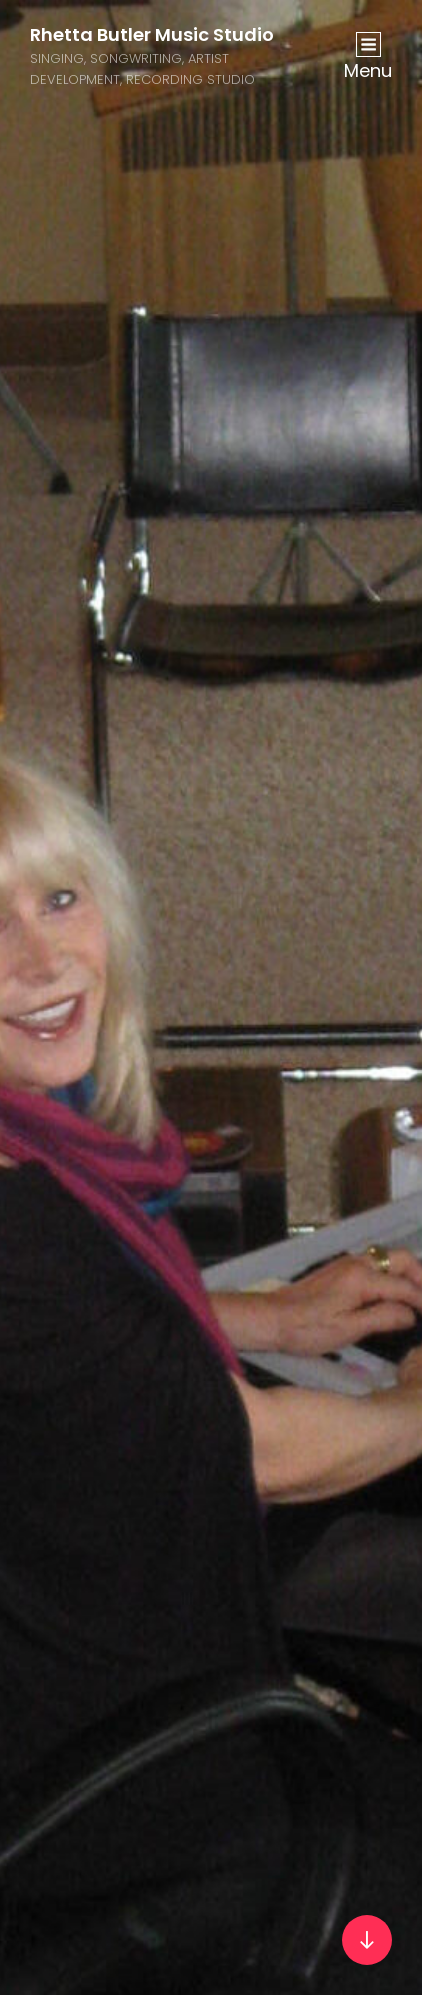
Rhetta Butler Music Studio (152, 34)
